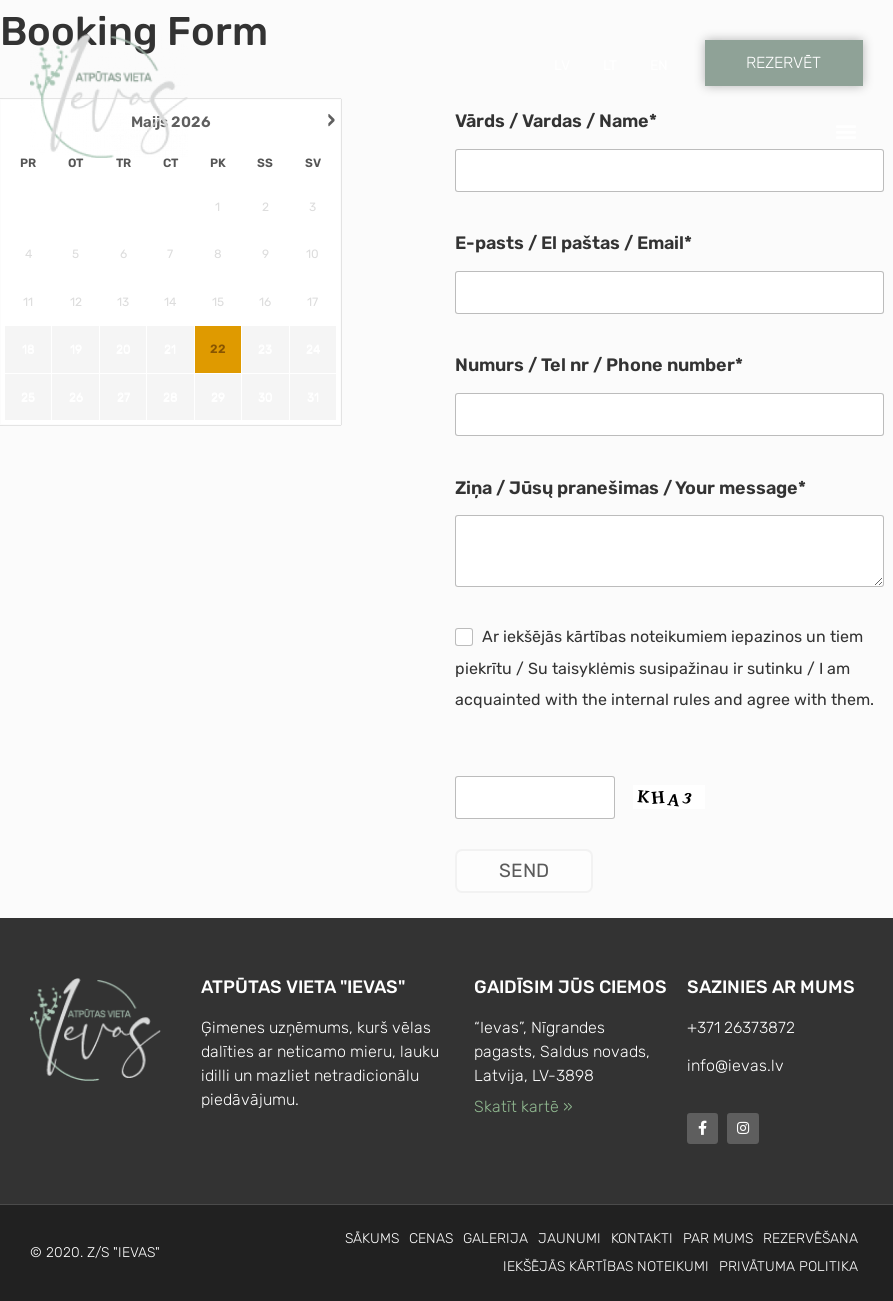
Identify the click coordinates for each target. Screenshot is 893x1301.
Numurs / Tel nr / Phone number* (599, 366)
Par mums (718, 1238)
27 (123, 397)
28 (170, 397)
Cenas (431, 1238)
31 (313, 397)
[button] (846, 131)
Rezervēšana (810, 1238)
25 (28, 397)
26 (76, 397)
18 (28, 349)
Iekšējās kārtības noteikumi (606, 1266)
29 (218, 397)
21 (170, 349)
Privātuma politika (788, 1266)
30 (265, 397)
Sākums (372, 1238)
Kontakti (642, 1238)
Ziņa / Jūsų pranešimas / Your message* (630, 488)
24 (313, 349)
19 (76, 349)
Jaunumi (569, 1238)
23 (265, 349)
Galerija (495, 1238)
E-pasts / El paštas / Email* (573, 243)
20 (123, 349)
